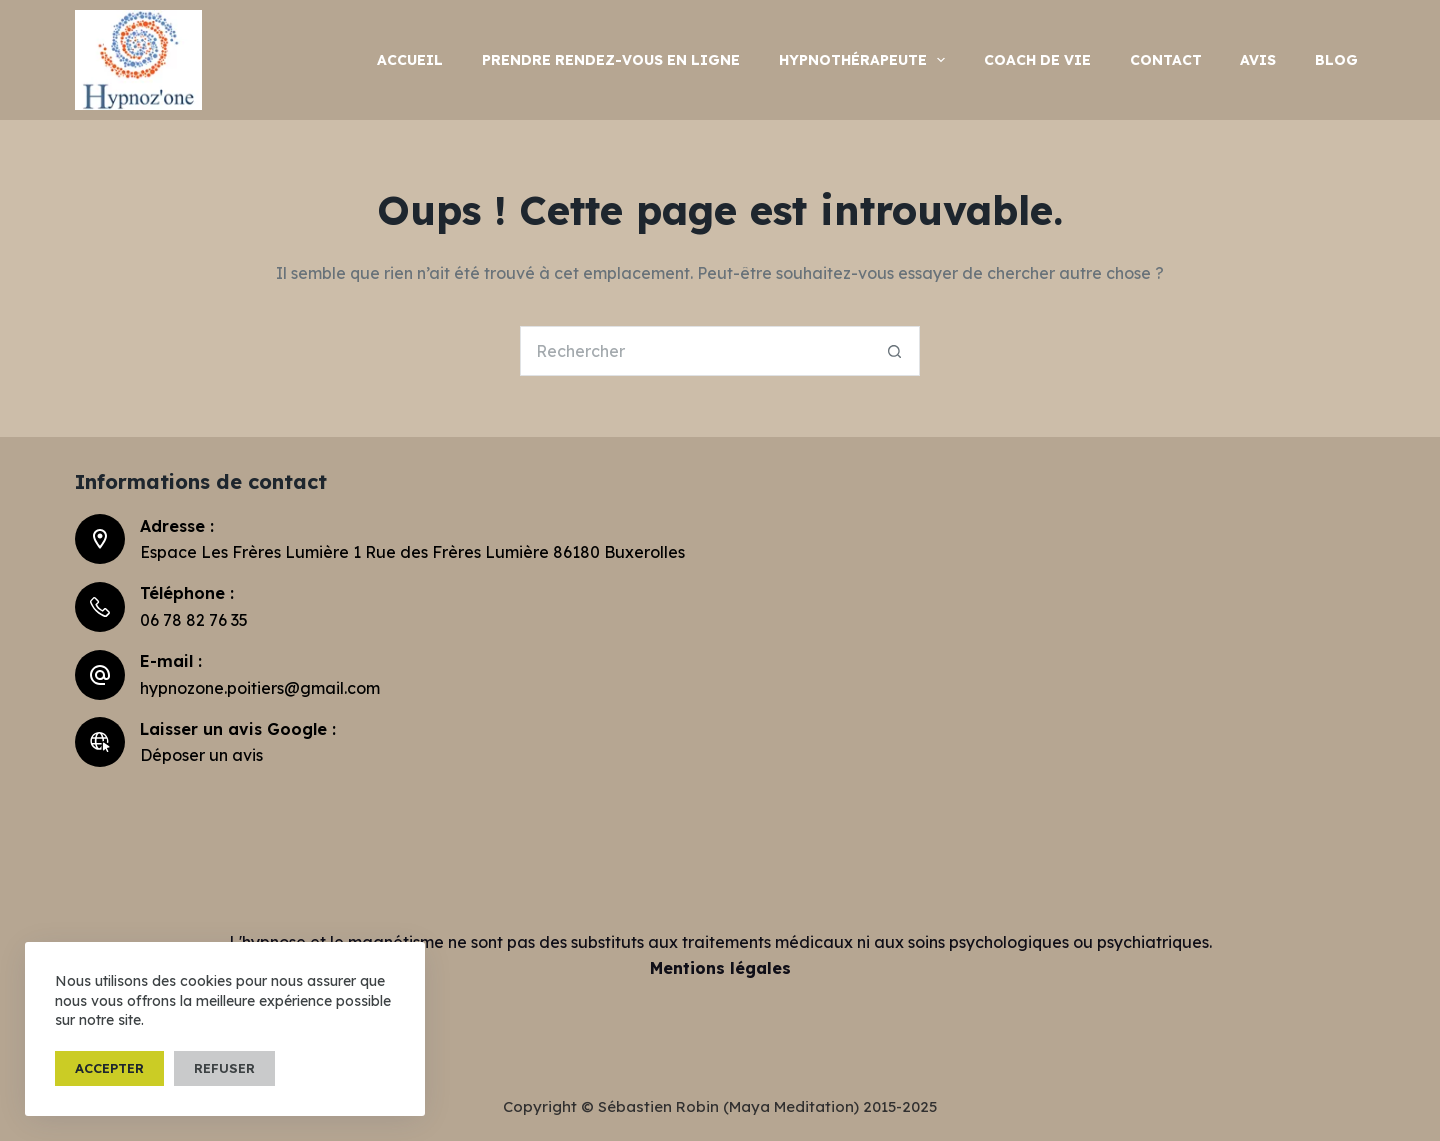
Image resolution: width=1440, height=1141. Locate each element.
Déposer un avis (201, 755)
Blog (1336, 60)
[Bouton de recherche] (895, 351)
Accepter (109, 1068)
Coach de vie (1037, 60)
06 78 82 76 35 (194, 620)
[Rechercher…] (695, 351)
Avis (1258, 60)
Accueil (410, 60)
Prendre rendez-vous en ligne (611, 60)
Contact (1166, 60)
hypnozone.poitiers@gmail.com (260, 688)
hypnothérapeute (866, 60)
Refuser (224, 1068)
